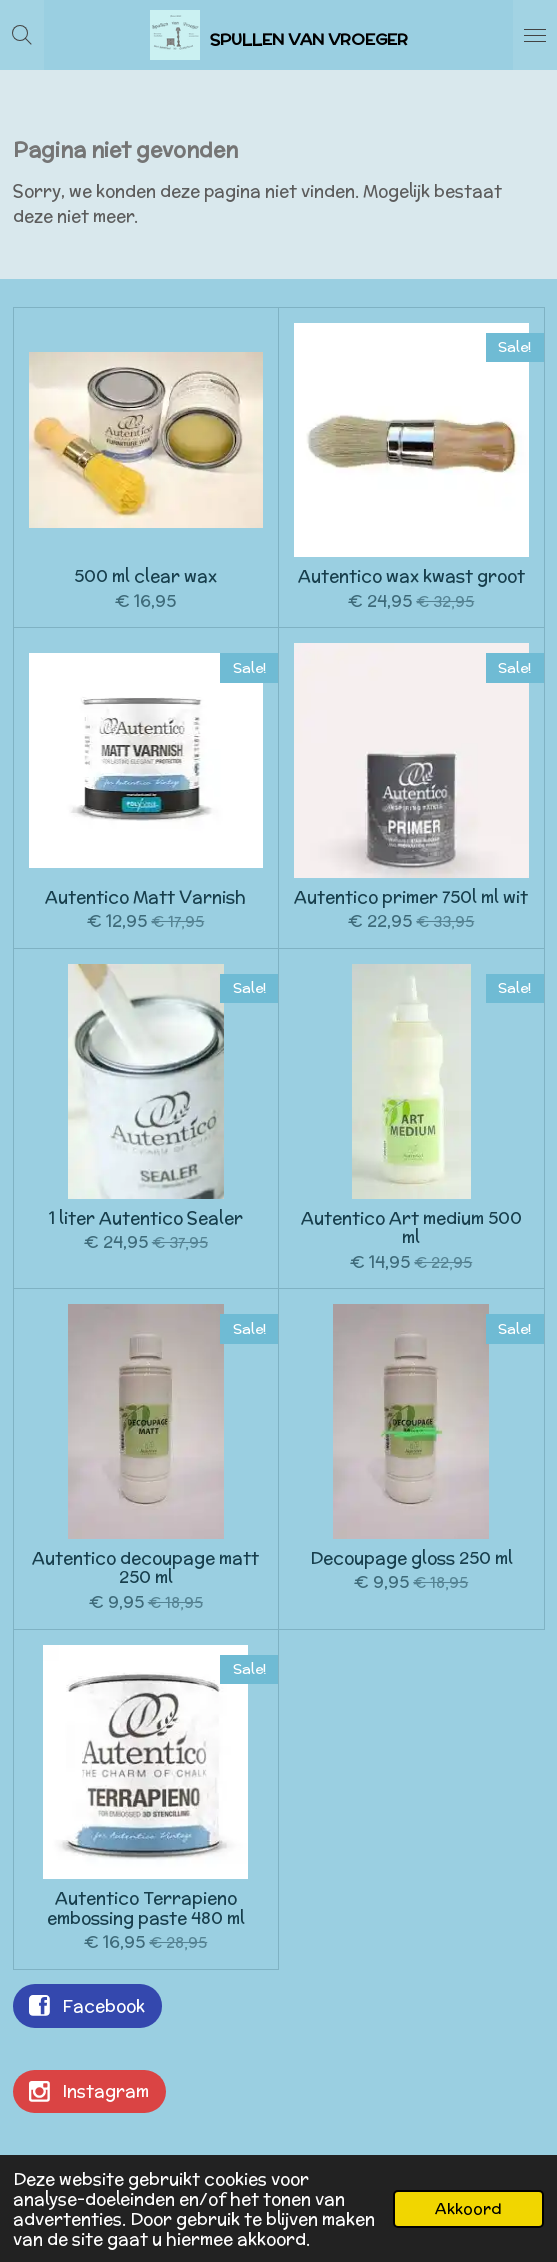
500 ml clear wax (145, 577)
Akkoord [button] (468, 2208)
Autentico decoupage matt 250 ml (145, 1568)
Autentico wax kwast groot (411, 577)
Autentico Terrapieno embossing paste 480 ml (146, 1908)
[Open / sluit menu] (535, 35)
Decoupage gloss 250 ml (411, 1559)
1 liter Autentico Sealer (146, 1219)
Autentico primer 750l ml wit (411, 898)
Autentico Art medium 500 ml (411, 1228)
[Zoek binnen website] (22, 35)
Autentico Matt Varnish (145, 898)
